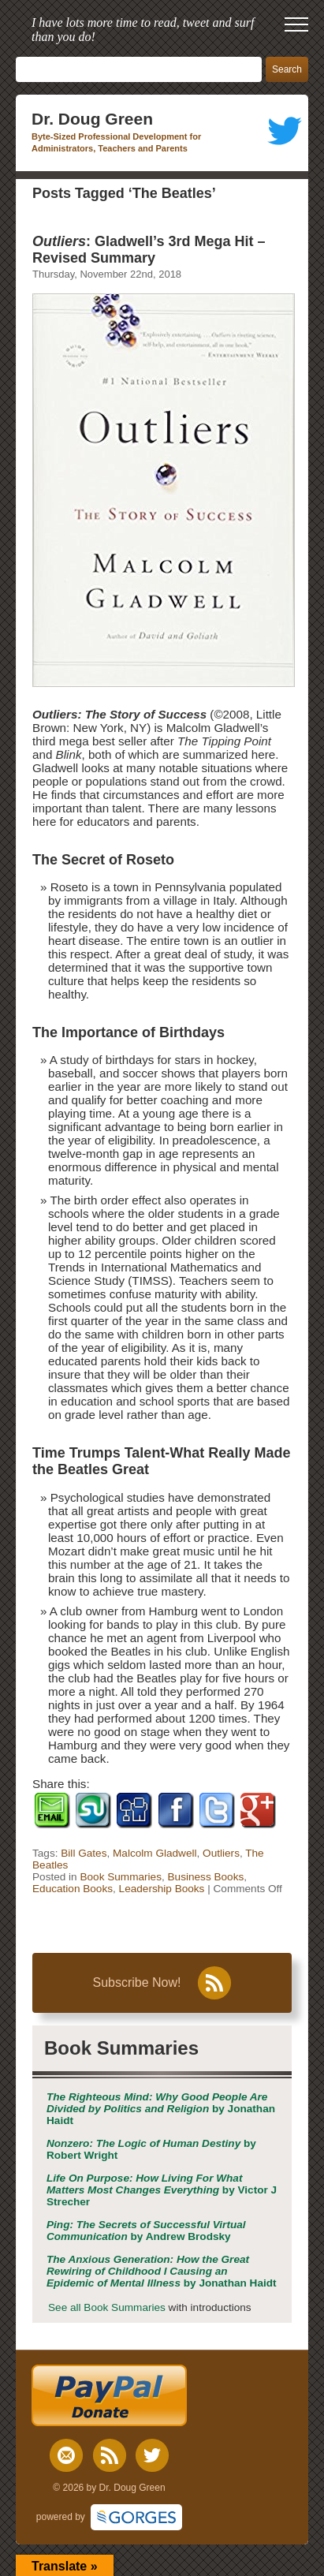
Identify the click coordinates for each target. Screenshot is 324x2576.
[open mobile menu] (296, 24)
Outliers (221, 1853)
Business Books (206, 1877)
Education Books (72, 1889)
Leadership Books (162, 1889)
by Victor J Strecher (162, 2190)
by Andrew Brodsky (146, 2230)
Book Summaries (121, 1877)
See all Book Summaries (107, 2307)
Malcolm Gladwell (155, 1853)
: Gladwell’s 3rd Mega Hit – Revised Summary (148, 249)
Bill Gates (83, 1853)
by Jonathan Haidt (161, 2108)
